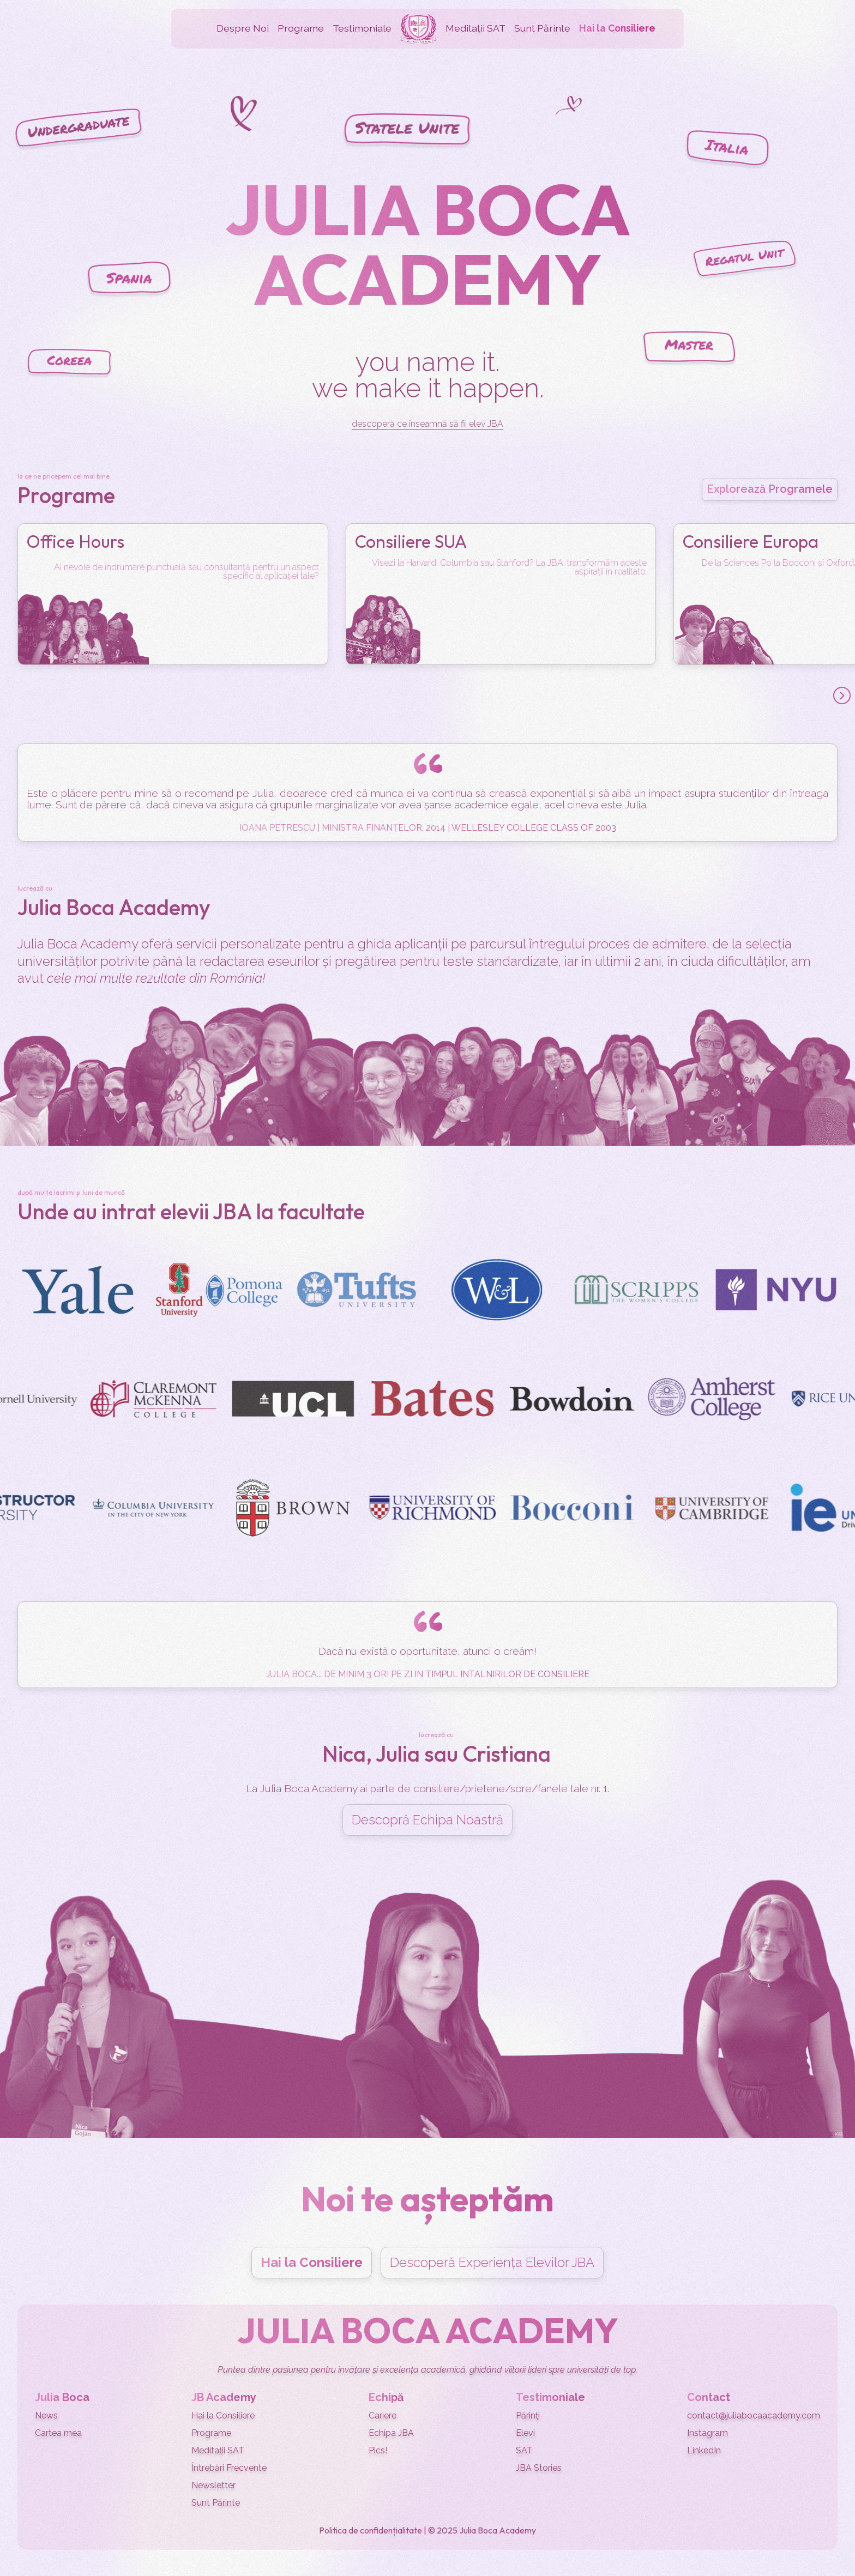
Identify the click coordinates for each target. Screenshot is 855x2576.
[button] (242, 28)
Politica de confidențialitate (370, 2530)
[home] (418, 28)
